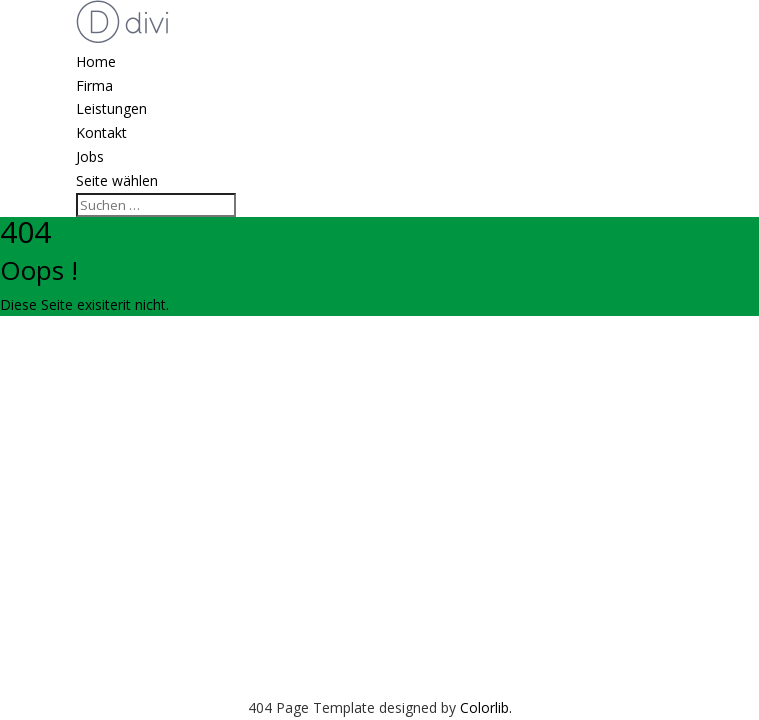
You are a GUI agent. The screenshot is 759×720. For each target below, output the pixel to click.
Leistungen (111, 108)
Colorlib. (486, 707)
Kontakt (101, 132)
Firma (94, 85)
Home (96, 61)
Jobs (90, 156)
